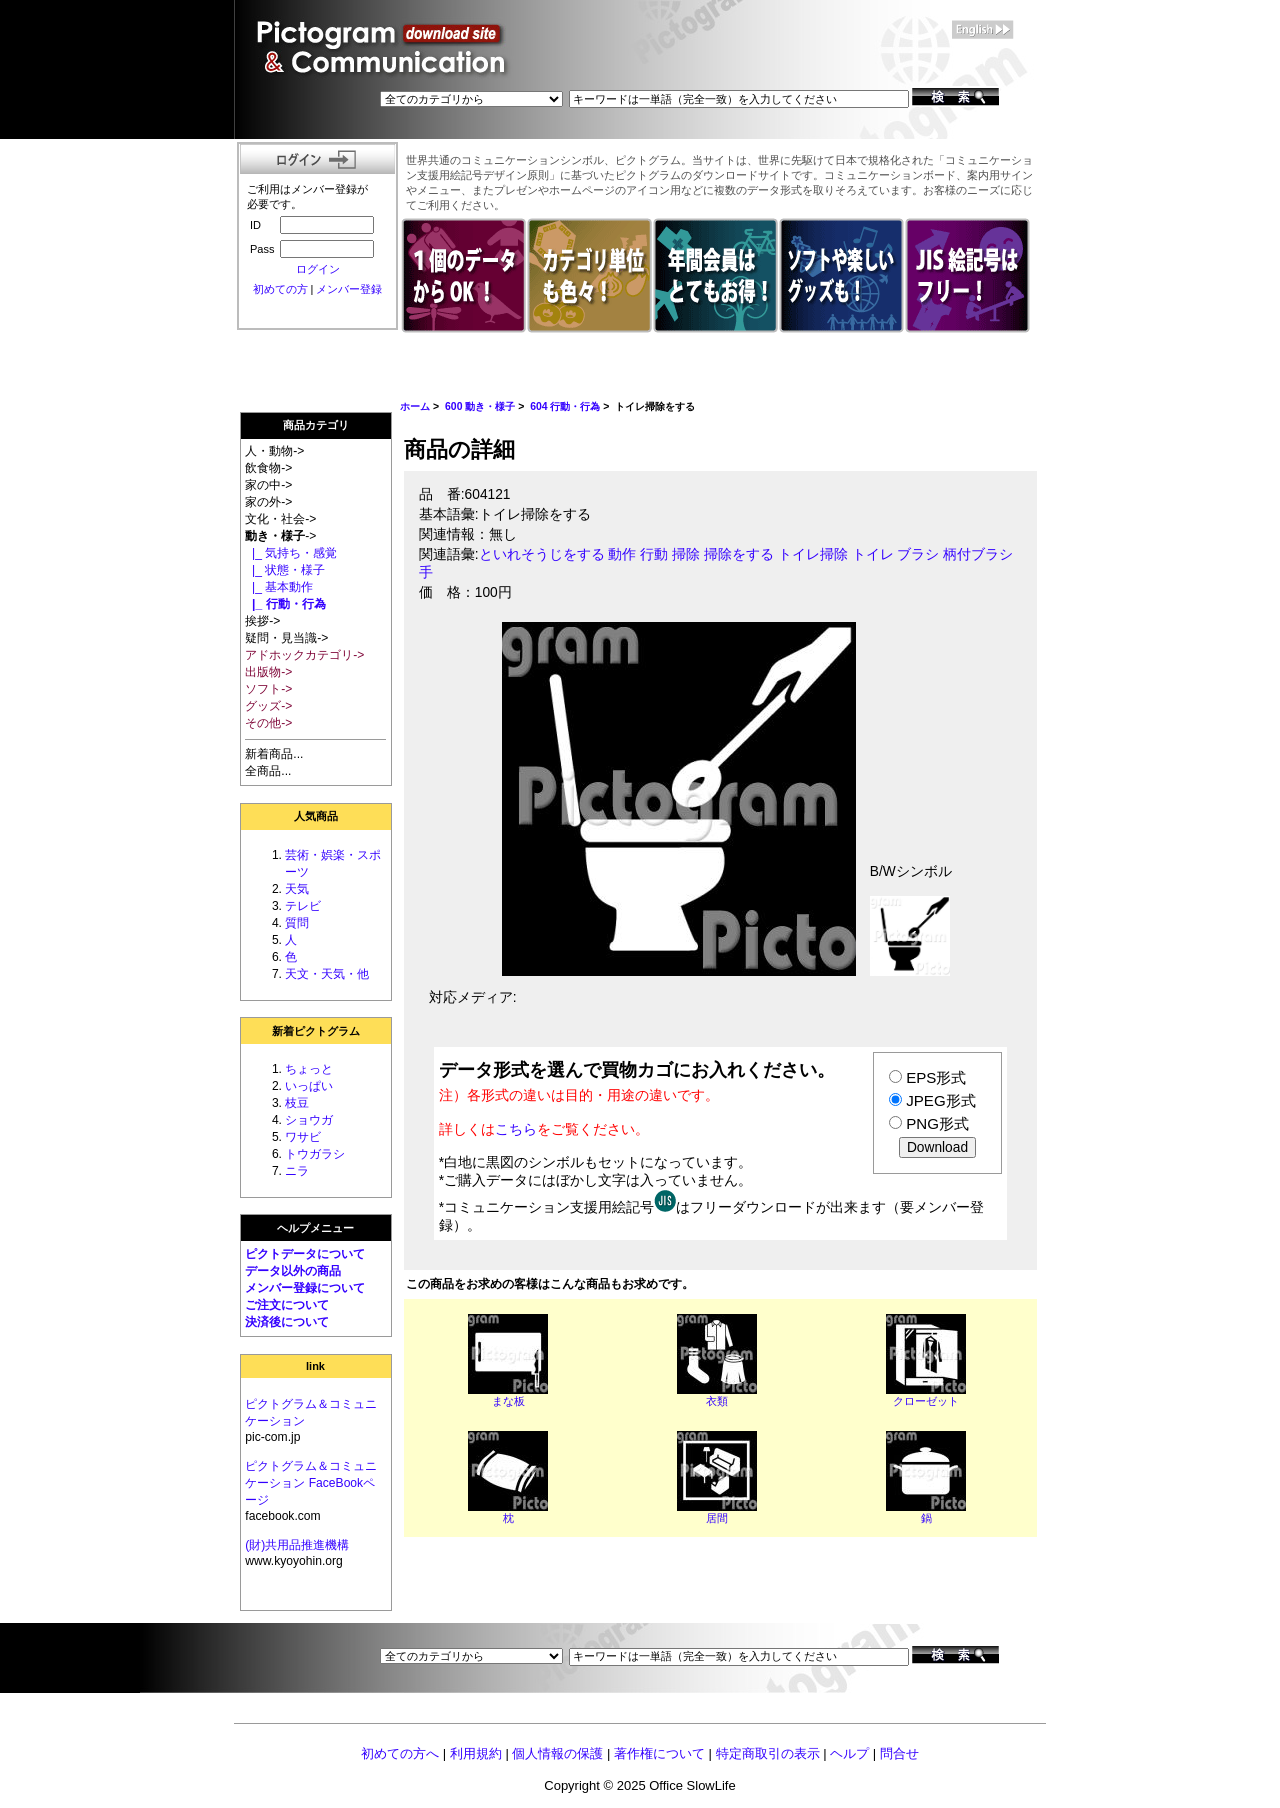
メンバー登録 (349, 289)
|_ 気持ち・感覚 (291, 553)
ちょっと (309, 1069)
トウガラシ (315, 1154)
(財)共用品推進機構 (297, 1545)
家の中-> (268, 485)
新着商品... (274, 754)
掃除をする (739, 554)
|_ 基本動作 (279, 587)
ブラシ (918, 554)
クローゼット (926, 1401)
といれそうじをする (542, 554)
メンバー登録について (305, 1288)
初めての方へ (400, 1753)
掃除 (686, 554)
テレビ (303, 906)
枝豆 (297, 1103)
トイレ (873, 554)
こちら (516, 1129)
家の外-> (268, 502)
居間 (717, 1518)
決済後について (287, 1322)
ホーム (415, 406)
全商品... (268, 771)
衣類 (717, 1401)
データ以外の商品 (293, 1271)
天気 (297, 889)
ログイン (318, 269)
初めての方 (280, 289)
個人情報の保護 (557, 1753)
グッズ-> (268, 706)
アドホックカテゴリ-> (304, 655)
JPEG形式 (940, 1100)
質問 (297, 923)
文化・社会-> (280, 519)
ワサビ (303, 1137)
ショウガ (309, 1120)
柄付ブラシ (978, 554)
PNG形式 (937, 1123)
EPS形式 (936, 1077)
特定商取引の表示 (768, 1753)
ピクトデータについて (305, 1254)
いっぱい (309, 1086)
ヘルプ (849, 1753)
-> (280, 536)
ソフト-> (268, 689)
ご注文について (287, 1305)
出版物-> (268, 672)
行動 (654, 554)
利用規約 (476, 1753)
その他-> (268, 723)
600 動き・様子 (480, 406)
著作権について (659, 1753)
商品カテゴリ (316, 425)
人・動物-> (274, 451)
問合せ (899, 1753)
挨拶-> (262, 621)
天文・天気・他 (327, 974)
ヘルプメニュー (315, 1228)
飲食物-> (268, 468)
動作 (622, 554)
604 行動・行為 (565, 406)
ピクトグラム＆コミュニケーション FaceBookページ (311, 1483)
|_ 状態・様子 (285, 570)
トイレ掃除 (813, 554)
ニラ (297, 1171)
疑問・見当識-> (286, 638)
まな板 (508, 1401)
